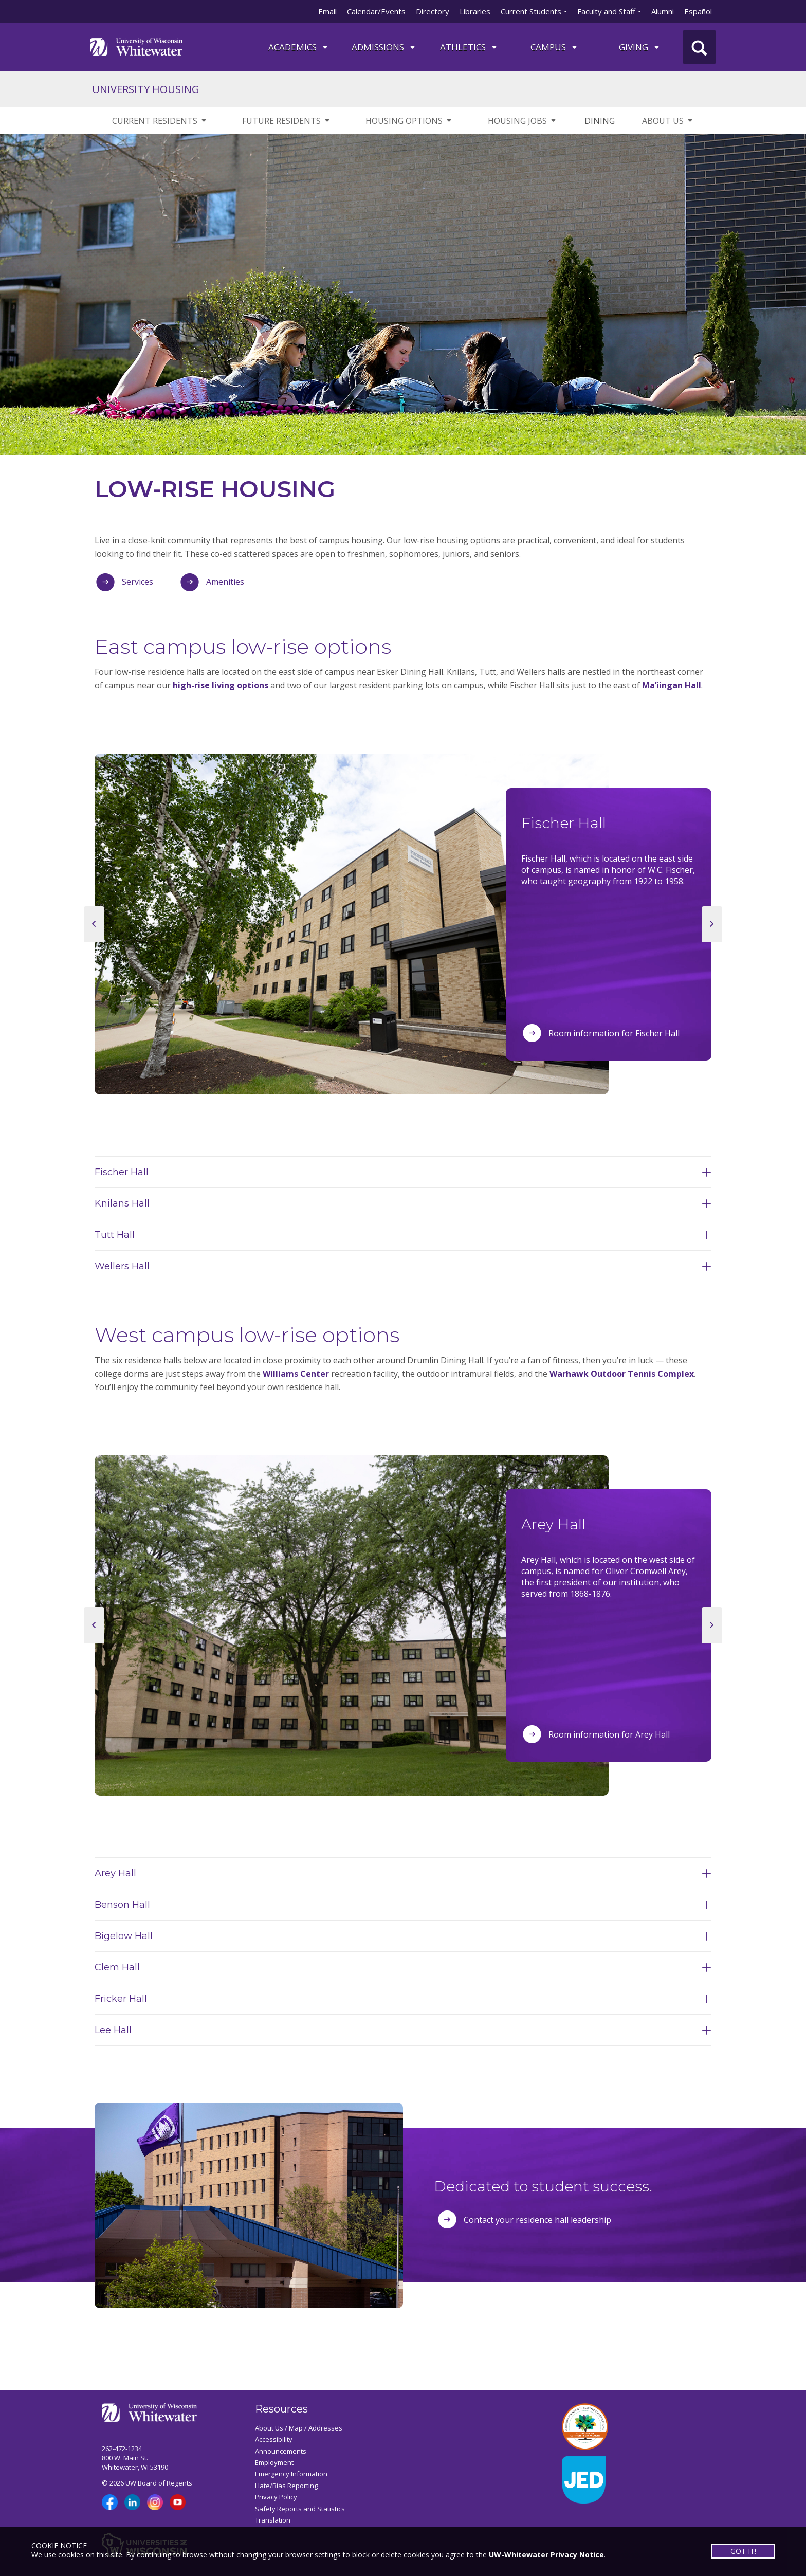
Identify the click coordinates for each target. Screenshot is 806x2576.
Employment (274, 2462)
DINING (599, 120)
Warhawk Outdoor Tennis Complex (621, 1373)
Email (327, 11)
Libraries (475, 11)
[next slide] (712, 924)
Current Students (531, 11)
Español (698, 11)
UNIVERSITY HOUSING (145, 89)
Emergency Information (291, 2473)
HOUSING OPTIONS (409, 120)
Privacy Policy (276, 2496)
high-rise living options (220, 685)
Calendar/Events (376, 11)
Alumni (662, 11)
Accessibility (273, 2439)
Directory (432, 11)
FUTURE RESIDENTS (286, 120)
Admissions (384, 47)
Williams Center (296, 1373)
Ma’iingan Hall (671, 685)
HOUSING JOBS (522, 120)
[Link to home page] (136, 46)
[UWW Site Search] (699, 47)
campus (554, 47)
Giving (640, 47)
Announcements (280, 2451)
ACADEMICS (298, 47)
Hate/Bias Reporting (286, 2485)
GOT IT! (743, 2551)
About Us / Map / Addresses (298, 2428)
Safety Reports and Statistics (300, 2508)
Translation (272, 2520)
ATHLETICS (469, 47)
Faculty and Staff (606, 11)
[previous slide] (94, 924)
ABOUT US (668, 120)
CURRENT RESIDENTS (160, 120)
